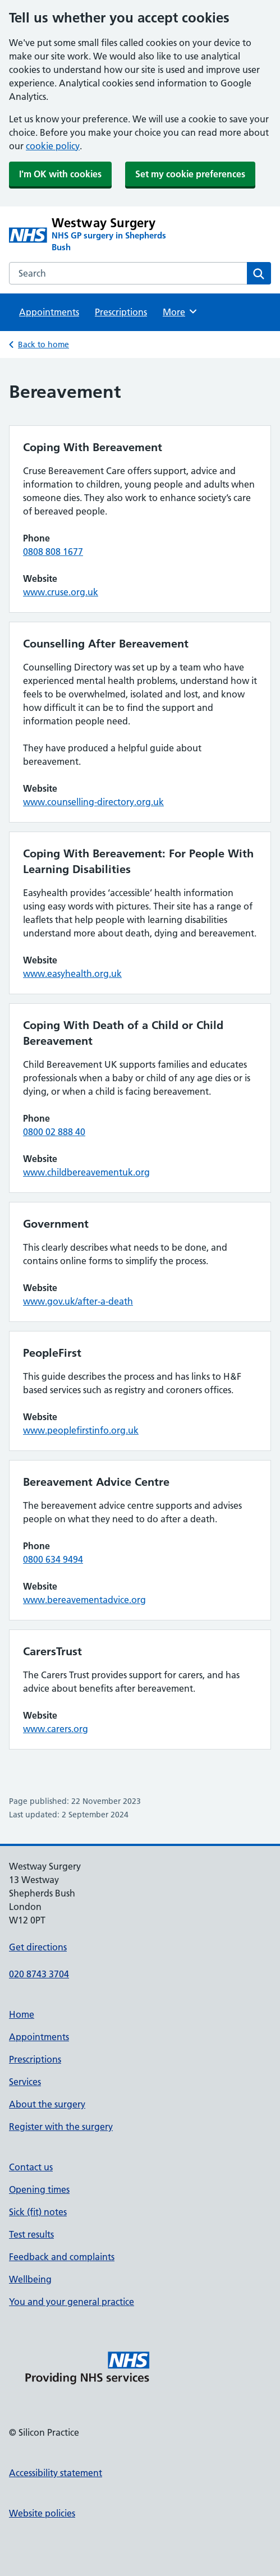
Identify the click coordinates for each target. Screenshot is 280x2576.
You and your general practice (71, 2301)
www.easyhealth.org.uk (72, 973)
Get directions (38, 1947)
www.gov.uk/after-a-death (78, 1301)
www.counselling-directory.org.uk (93, 801)
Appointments (49, 312)
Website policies (42, 2513)
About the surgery (47, 2104)
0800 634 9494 (53, 1559)
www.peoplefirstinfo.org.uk (81, 1430)
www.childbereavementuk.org (86, 1172)
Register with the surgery (61, 2126)
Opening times (39, 2189)
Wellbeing (30, 2279)
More (180, 311)
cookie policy (53, 145)
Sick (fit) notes (38, 2211)
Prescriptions (121, 312)
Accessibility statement (55, 2472)
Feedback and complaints (61, 2256)
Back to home (43, 344)
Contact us (31, 2167)
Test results (31, 2234)
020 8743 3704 (39, 1974)
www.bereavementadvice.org (84, 1599)
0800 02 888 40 (54, 1131)
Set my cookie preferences (190, 174)
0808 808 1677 (53, 551)
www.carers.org (55, 1728)
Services (25, 2081)
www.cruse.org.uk (60, 592)
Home (21, 2014)
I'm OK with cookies (60, 174)
